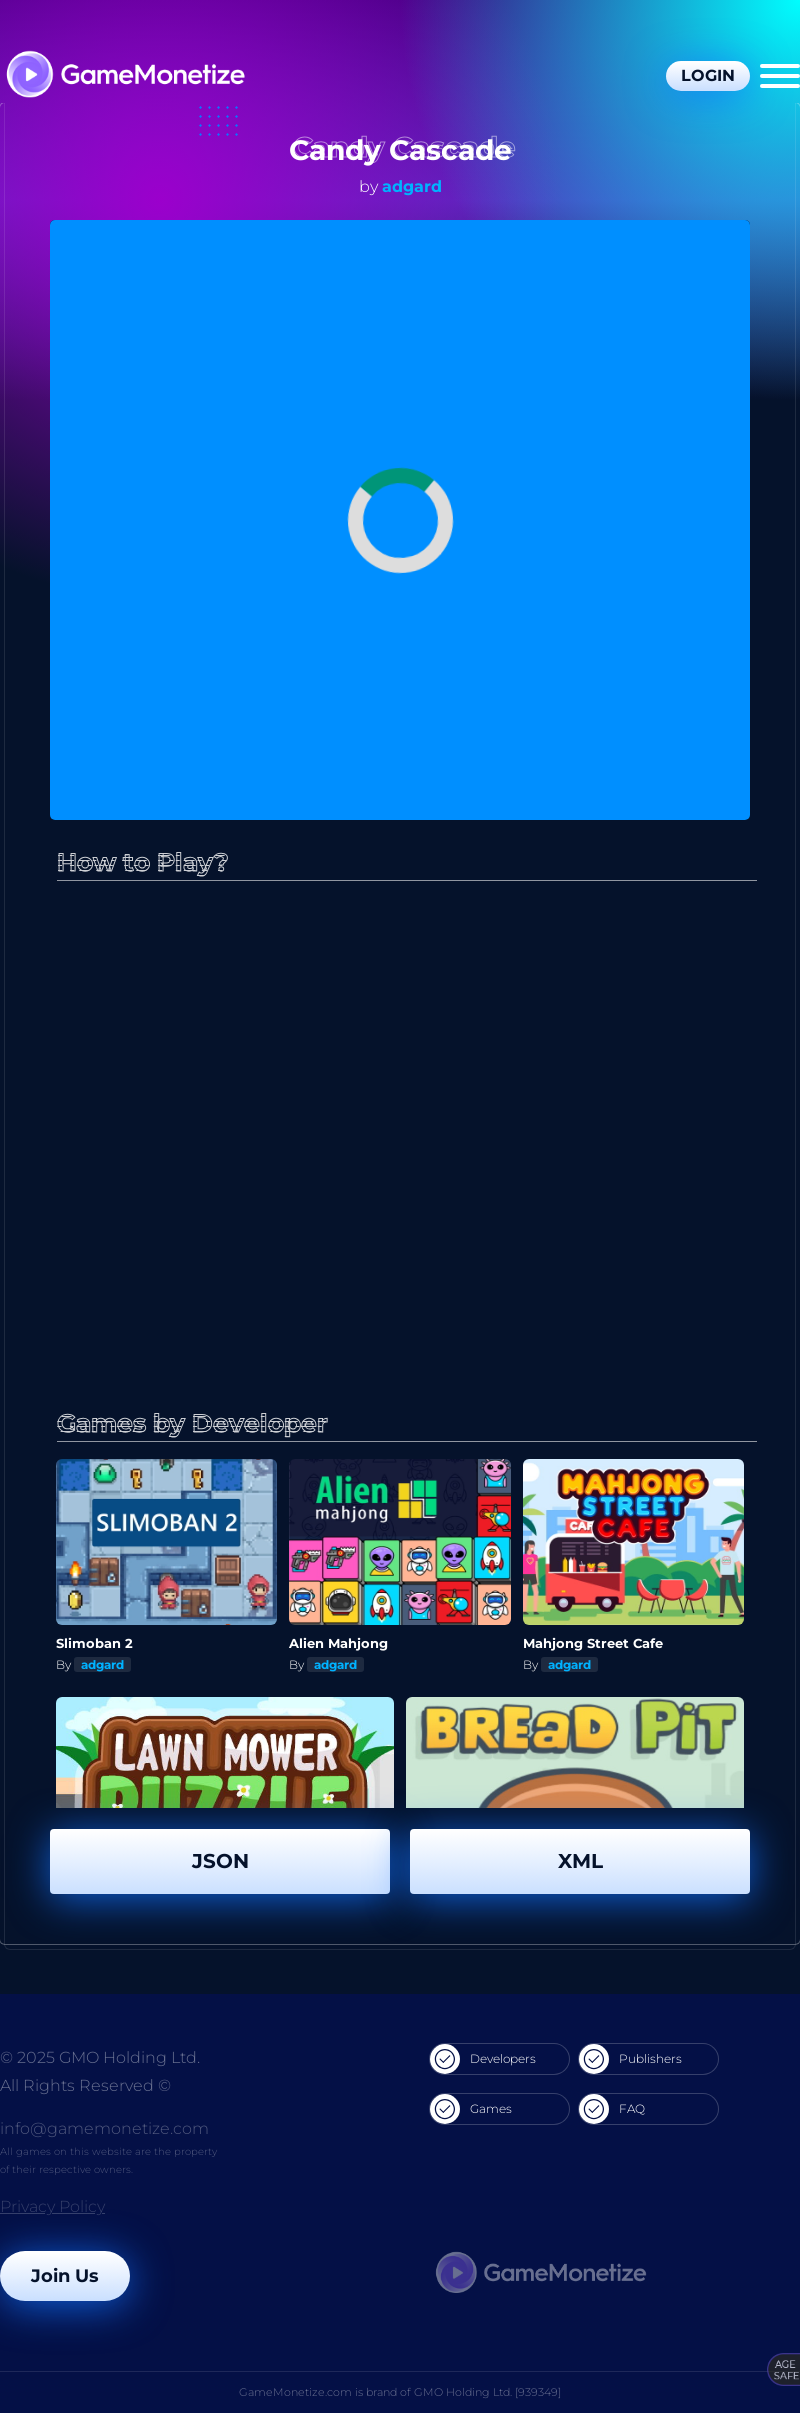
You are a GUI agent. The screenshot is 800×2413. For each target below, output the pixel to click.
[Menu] (780, 76)
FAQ (612, 2109)
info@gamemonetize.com (104, 2128)
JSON (220, 1861)
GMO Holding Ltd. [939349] (487, 2392)
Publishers (630, 2059)
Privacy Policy (52, 2206)
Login (708, 75)
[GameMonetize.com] (124, 76)
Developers (483, 2059)
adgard (412, 186)
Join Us (65, 2276)
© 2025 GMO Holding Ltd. (100, 2057)
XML (580, 1861)
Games (471, 2109)
